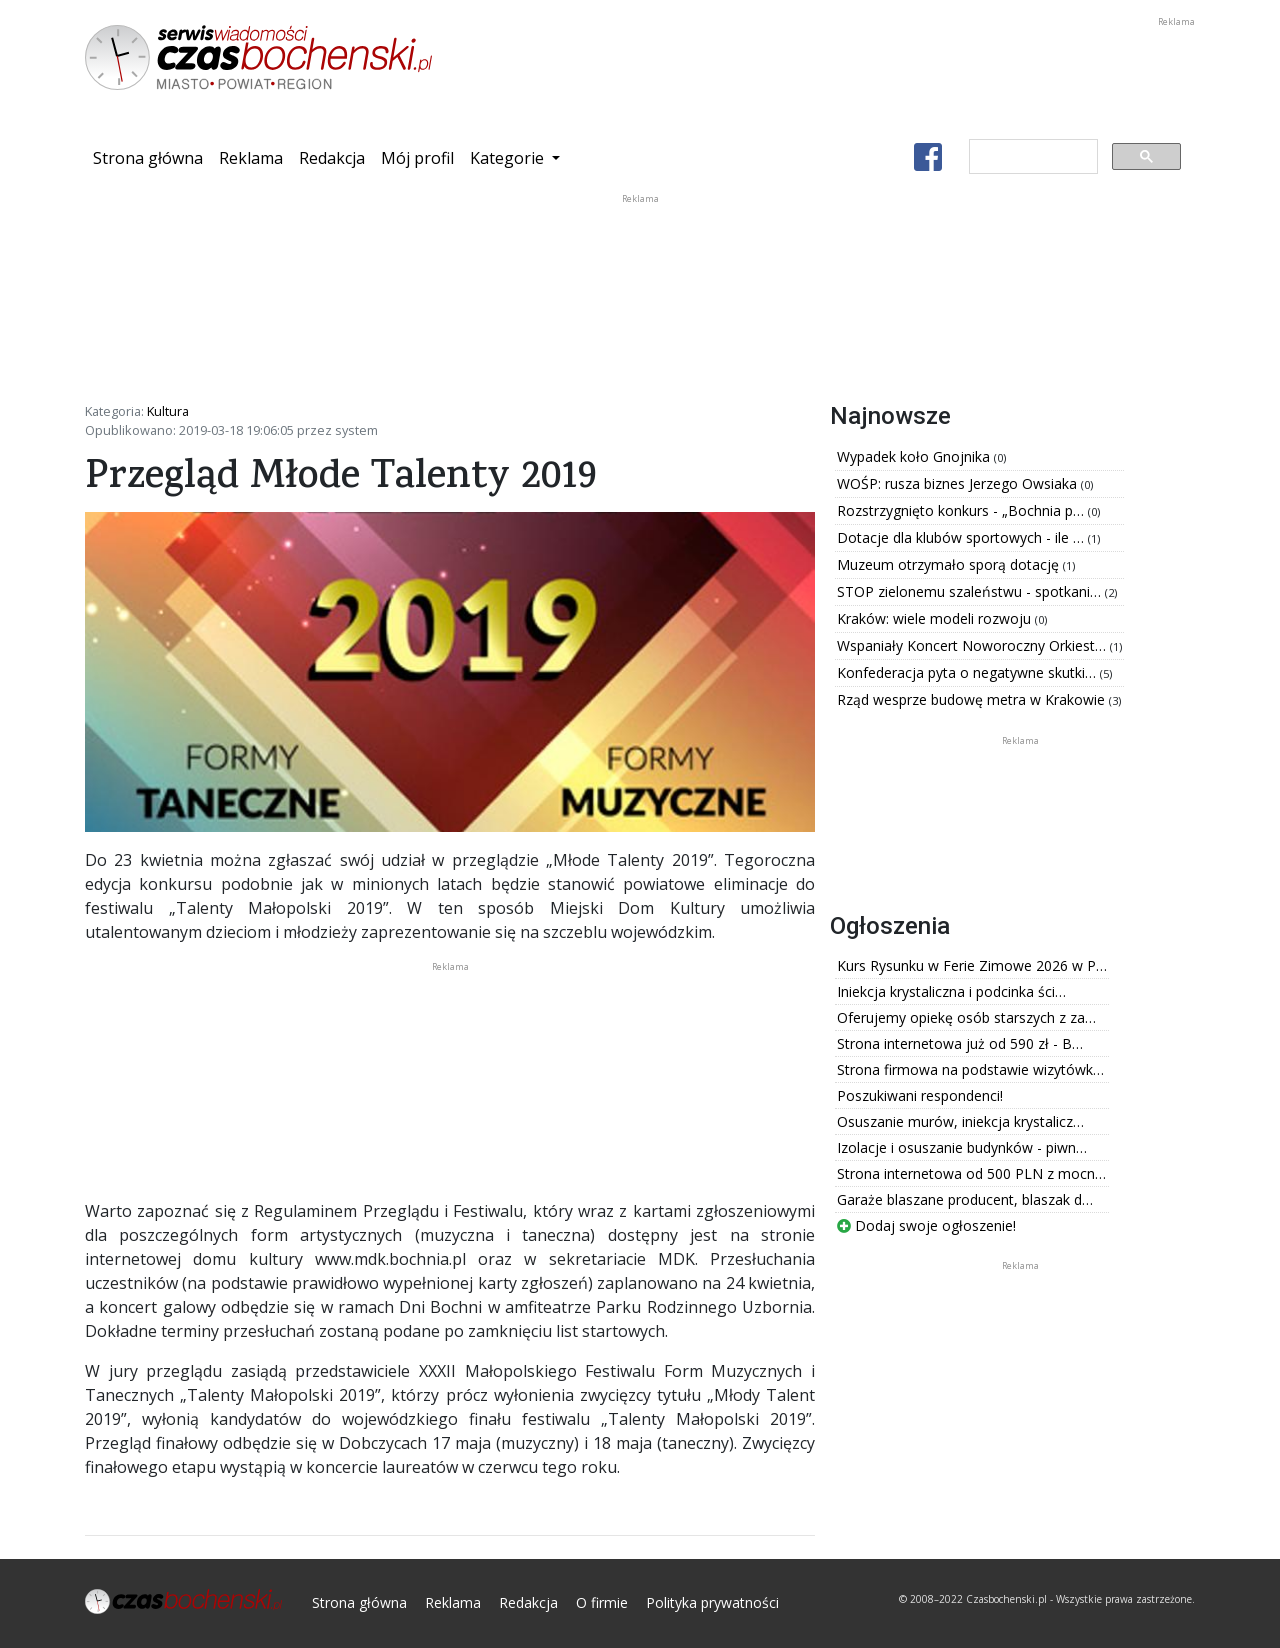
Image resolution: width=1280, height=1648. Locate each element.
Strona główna (152, 157)
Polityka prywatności (712, 1602)
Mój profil (417, 158)
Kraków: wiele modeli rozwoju (936, 618)
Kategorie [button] (509, 158)
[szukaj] (1031, 157)
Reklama (251, 158)
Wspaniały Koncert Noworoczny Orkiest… (973, 645)
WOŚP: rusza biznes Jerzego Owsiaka (959, 483)
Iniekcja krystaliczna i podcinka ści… (951, 991)
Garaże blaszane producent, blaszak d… (965, 1199)
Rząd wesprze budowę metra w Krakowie (973, 699)
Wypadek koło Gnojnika (915, 456)
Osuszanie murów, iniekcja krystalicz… (960, 1121)
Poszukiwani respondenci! (920, 1095)
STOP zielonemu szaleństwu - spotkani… (971, 591)
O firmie (602, 1602)
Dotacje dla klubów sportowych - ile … (962, 537)
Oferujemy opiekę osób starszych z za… (966, 1017)
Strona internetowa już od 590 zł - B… (960, 1043)
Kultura (168, 411)
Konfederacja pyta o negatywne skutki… (968, 672)
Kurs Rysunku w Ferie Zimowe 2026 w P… (972, 965)
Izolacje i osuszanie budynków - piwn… (962, 1147)
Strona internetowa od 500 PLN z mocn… (971, 1173)
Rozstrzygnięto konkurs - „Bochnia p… (962, 510)
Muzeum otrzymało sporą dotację (950, 564)
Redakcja (332, 158)
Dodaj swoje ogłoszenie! (926, 1225)
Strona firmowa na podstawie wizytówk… (970, 1069)
